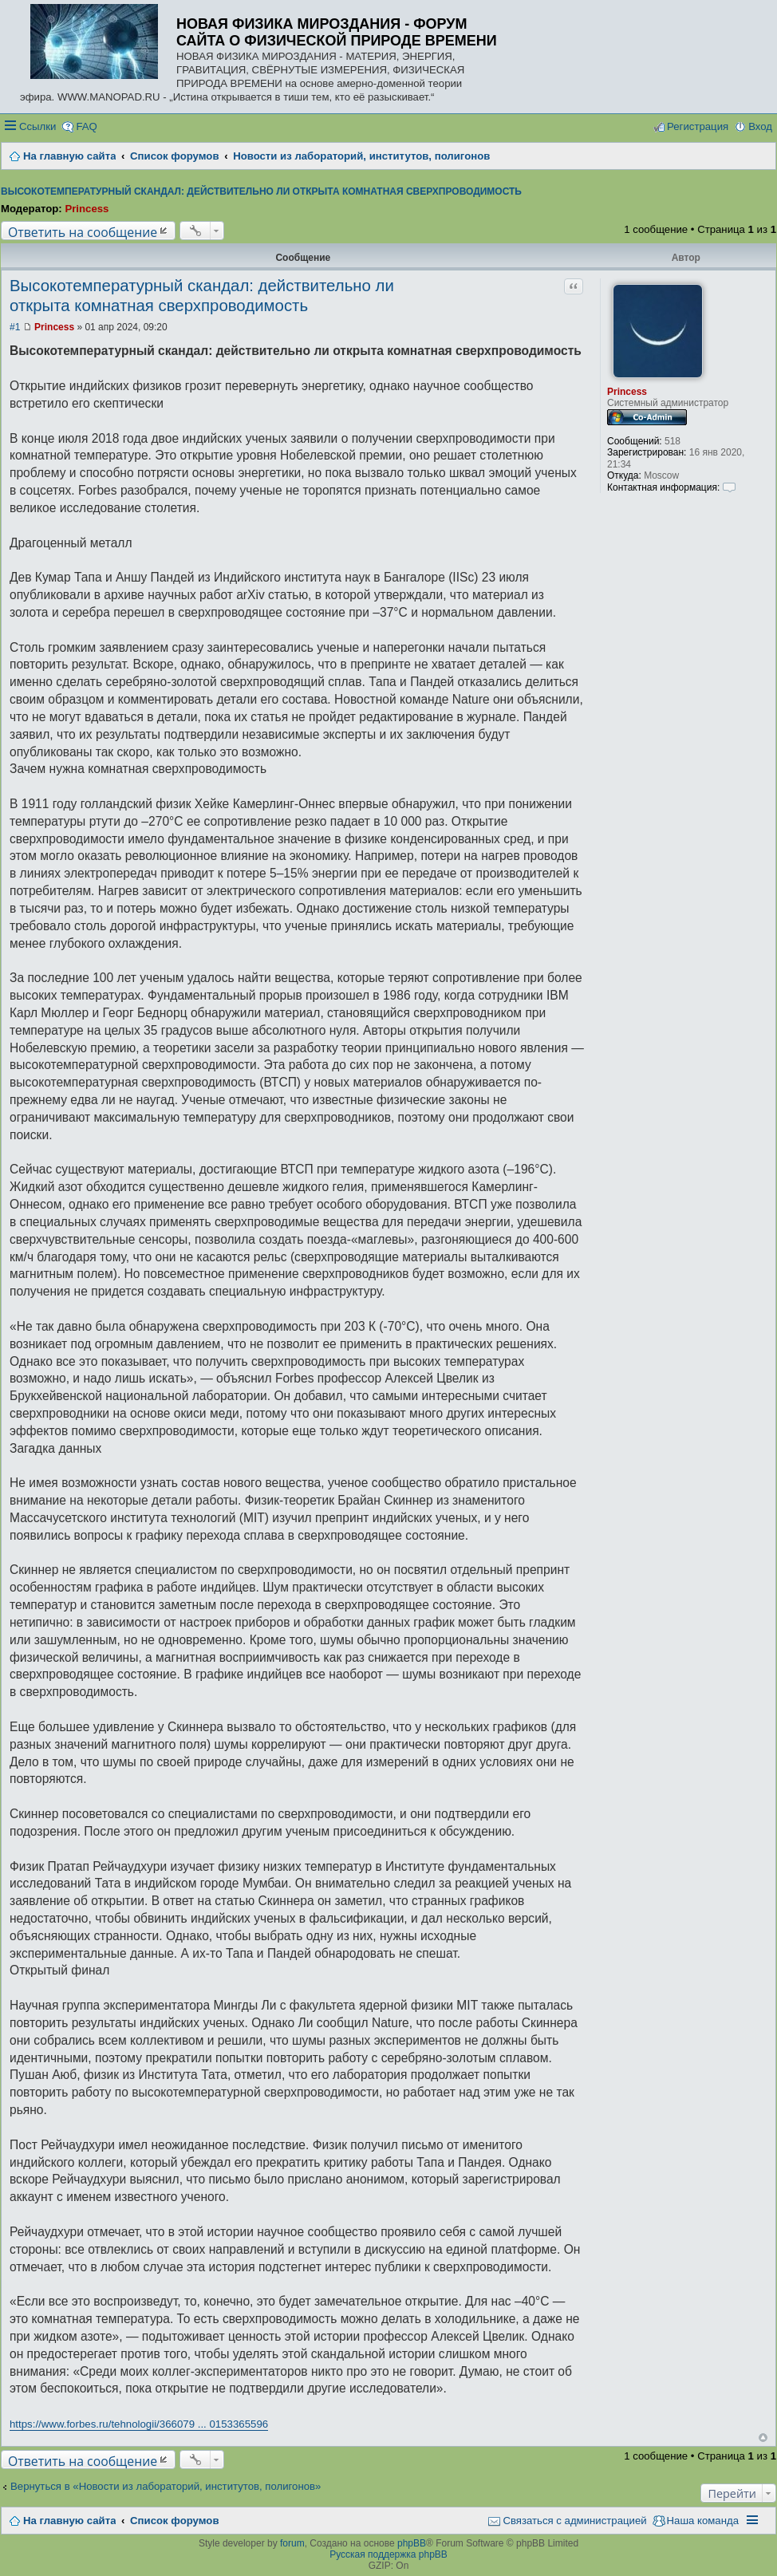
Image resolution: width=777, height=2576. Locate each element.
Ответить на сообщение (82, 231)
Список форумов (174, 2521)
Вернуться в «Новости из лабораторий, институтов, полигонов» (165, 2486)
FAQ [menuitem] (86, 126)
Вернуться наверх (763, 2437)
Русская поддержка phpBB (388, 2554)
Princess (86, 209)
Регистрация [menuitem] (697, 126)
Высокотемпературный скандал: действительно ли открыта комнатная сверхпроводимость (261, 191)
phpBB (411, 2543)
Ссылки (37, 126)
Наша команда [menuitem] (703, 2521)
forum (292, 2543)
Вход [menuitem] (760, 126)
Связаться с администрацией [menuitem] (574, 2521)
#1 (15, 327)
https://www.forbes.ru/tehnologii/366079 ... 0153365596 (139, 2424)
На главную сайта (69, 2521)
